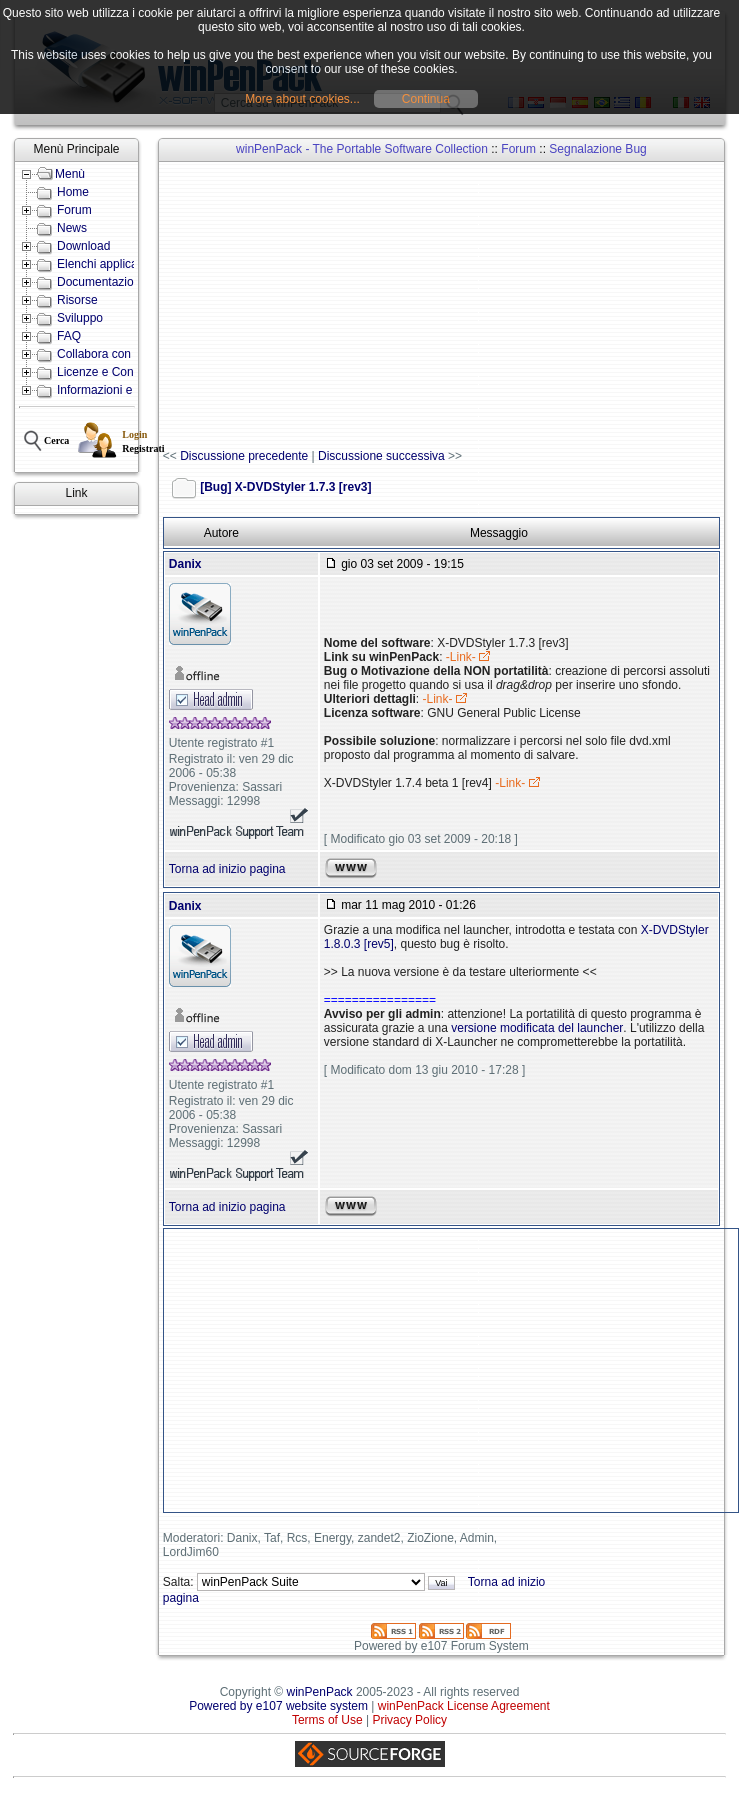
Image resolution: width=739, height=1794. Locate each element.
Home (73, 192)
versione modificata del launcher (537, 1028)
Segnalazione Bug (597, 149)
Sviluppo (80, 318)
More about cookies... (302, 99)
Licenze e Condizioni (112, 372)
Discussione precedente (244, 456)
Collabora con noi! (105, 354)
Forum (74, 210)
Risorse (77, 300)
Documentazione (102, 282)
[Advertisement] (450, 306)
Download (83, 246)
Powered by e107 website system (278, 1706)
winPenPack (320, 1692)
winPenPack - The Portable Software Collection (362, 149)
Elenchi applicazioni (109, 264)
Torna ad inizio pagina (227, 869)
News (72, 228)
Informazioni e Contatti (117, 390)
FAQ (69, 336)
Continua (426, 99)
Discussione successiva (381, 456)
